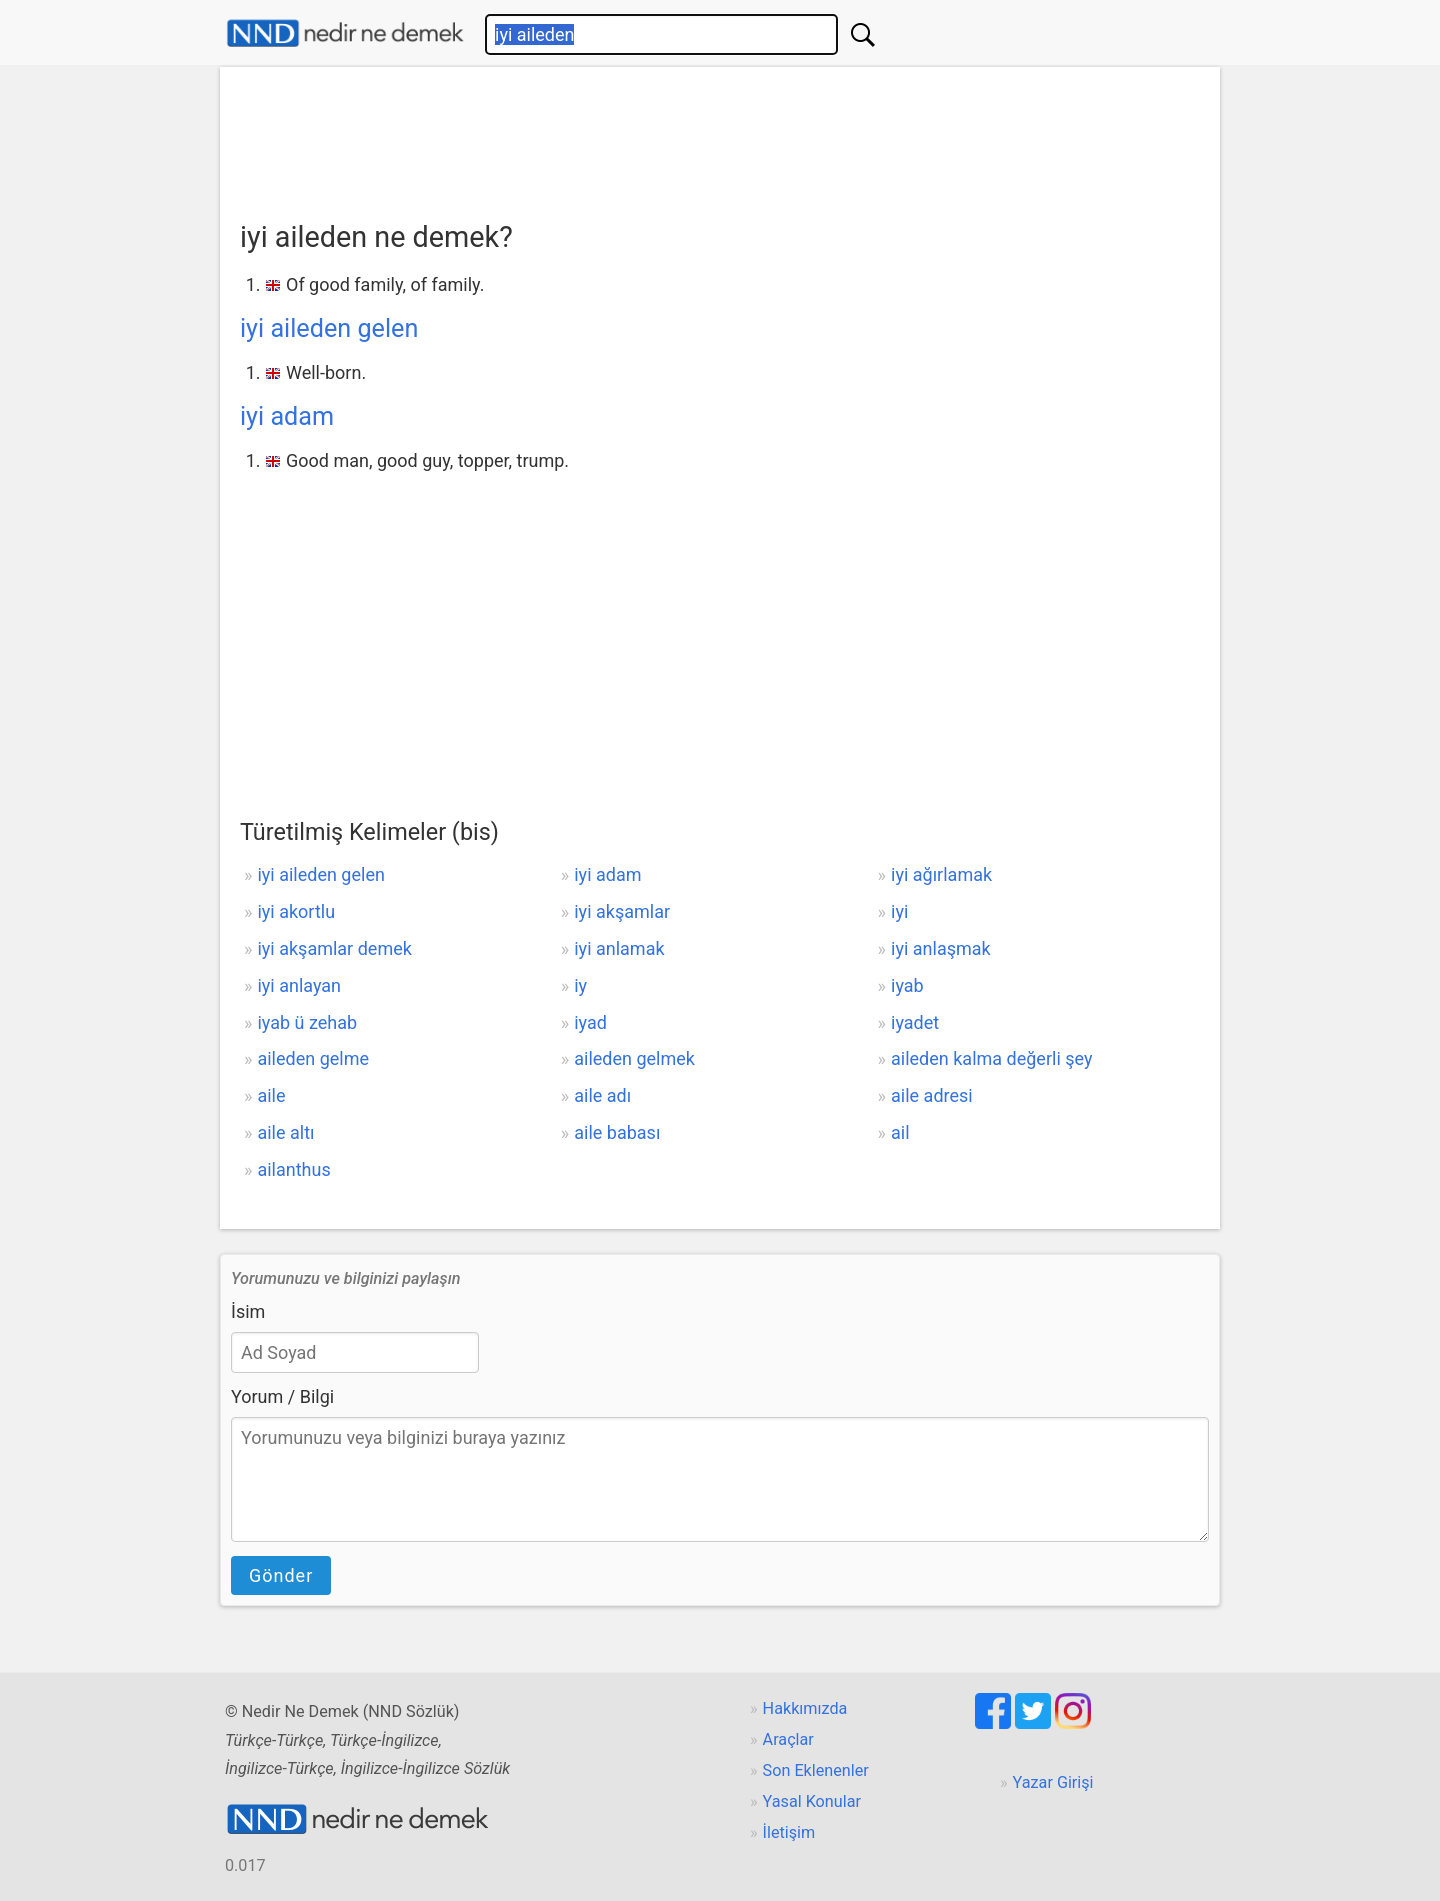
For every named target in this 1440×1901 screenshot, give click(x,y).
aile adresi (932, 1095)
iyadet (915, 1022)
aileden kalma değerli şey (991, 1058)
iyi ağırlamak (941, 874)
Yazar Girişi (1053, 1782)
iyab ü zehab (307, 1022)
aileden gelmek (634, 1058)
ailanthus (293, 1169)
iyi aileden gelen (329, 328)
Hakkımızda (805, 1708)
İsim (248, 1311)
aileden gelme (313, 1058)
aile (271, 1095)
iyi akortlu (296, 911)
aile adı (602, 1095)
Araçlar (788, 1739)
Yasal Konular (812, 1801)
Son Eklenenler (816, 1770)
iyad (590, 1022)
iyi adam (287, 416)
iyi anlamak (619, 948)
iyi (899, 911)
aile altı (285, 1132)
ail (900, 1132)
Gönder (281, 1575)
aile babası (617, 1132)
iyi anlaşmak (941, 948)
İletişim (789, 1832)
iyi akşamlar (622, 911)
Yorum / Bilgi (282, 1396)
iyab (907, 985)
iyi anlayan (299, 985)
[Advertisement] (720, 137)
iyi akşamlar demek (334, 948)
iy (580, 985)
